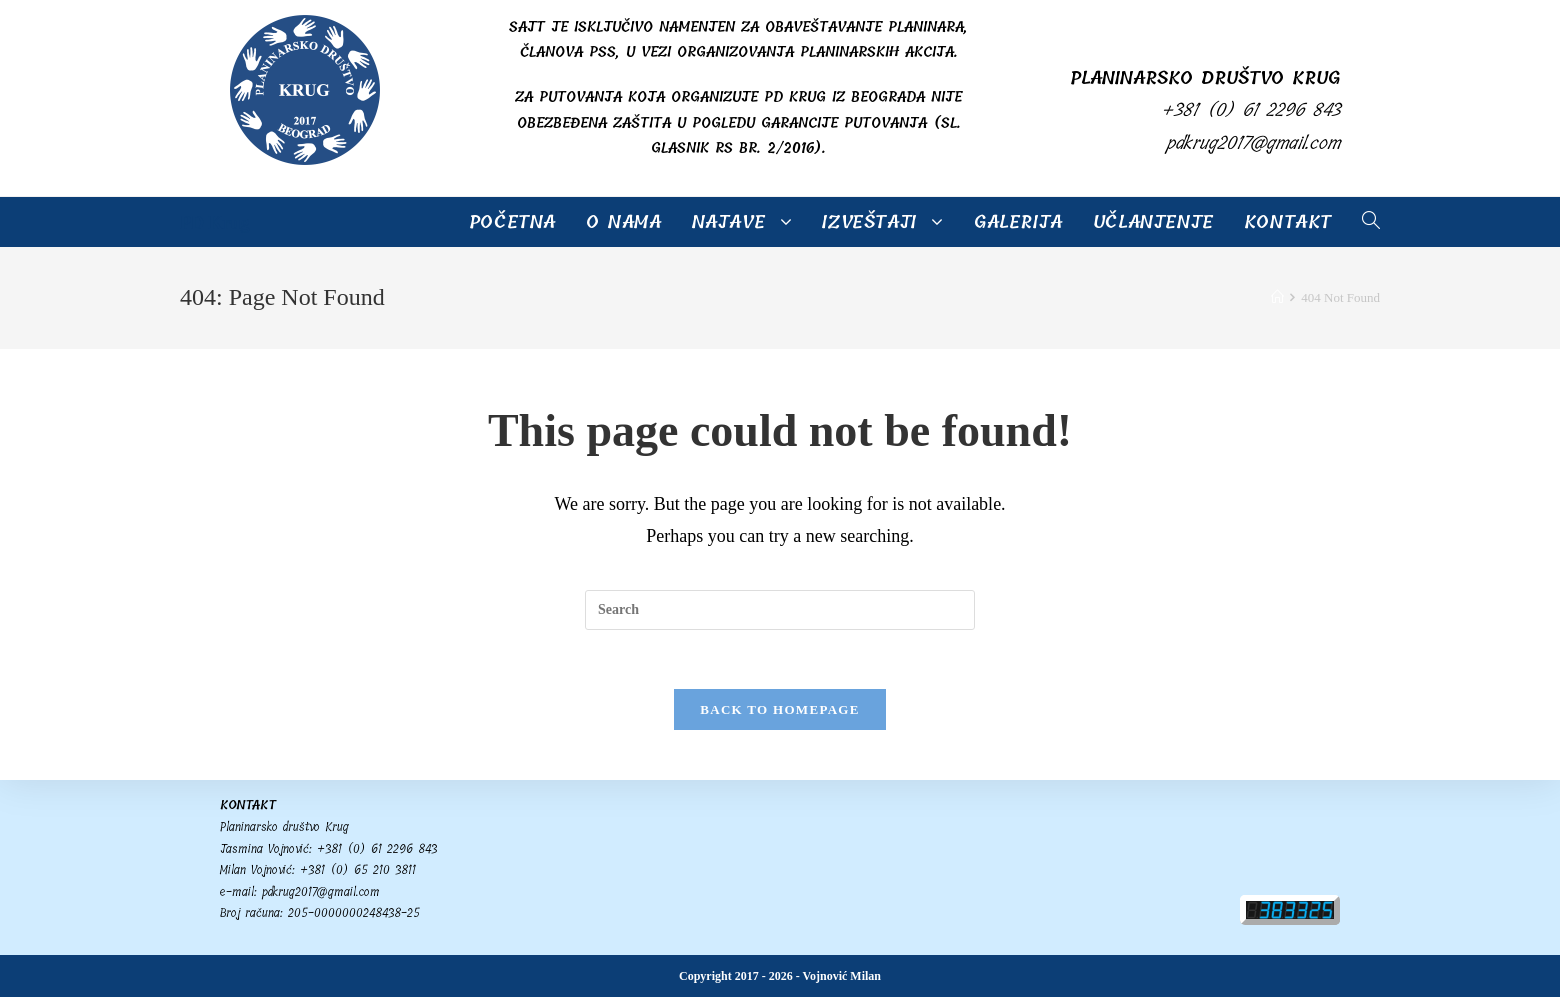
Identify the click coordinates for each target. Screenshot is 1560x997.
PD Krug (215, 223)
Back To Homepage (779, 710)
